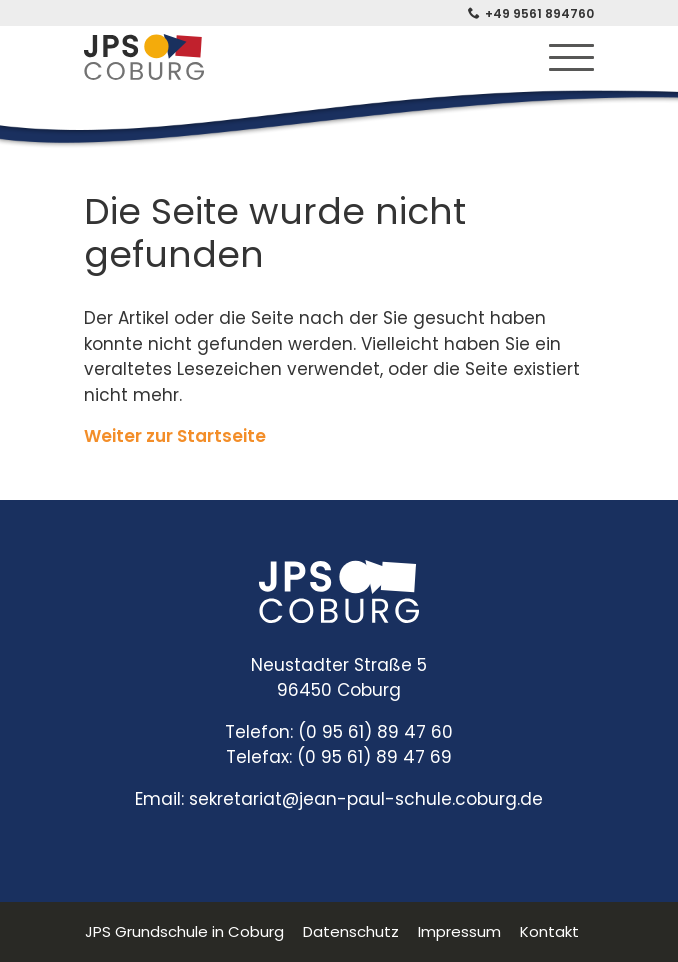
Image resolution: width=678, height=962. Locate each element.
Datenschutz (351, 931)
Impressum (459, 931)
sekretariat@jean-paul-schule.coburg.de (366, 799)
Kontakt (549, 931)
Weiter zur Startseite (175, 436)
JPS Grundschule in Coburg (184, 931)
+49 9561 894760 (539, 13)
